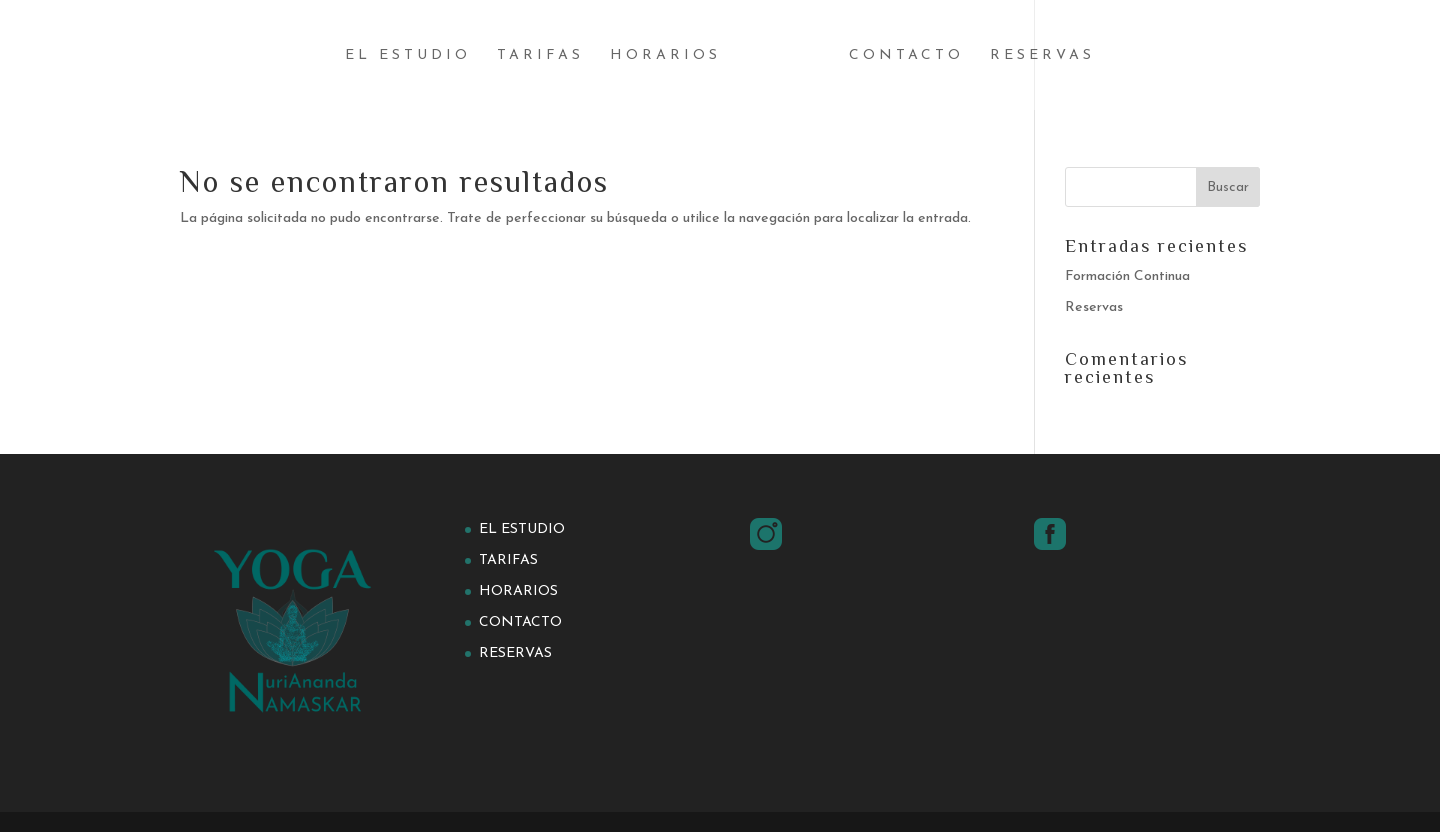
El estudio (408, 56)
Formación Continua (1127, 276)
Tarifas (540, 56)
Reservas (1042, 56)
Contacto (906, 56)
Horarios (665, 56)
